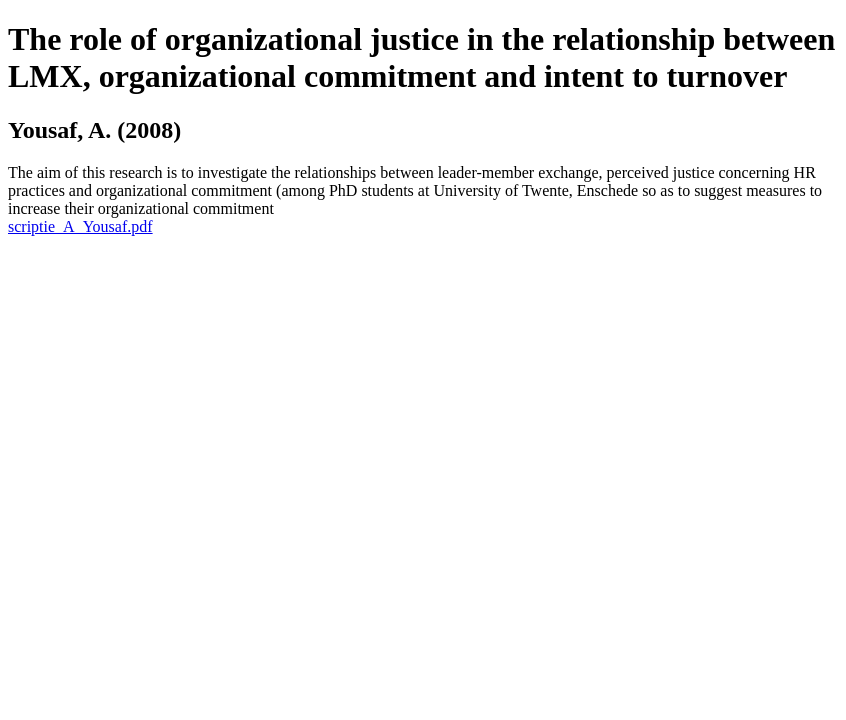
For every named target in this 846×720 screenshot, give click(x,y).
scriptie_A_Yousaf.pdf (80, 226)
